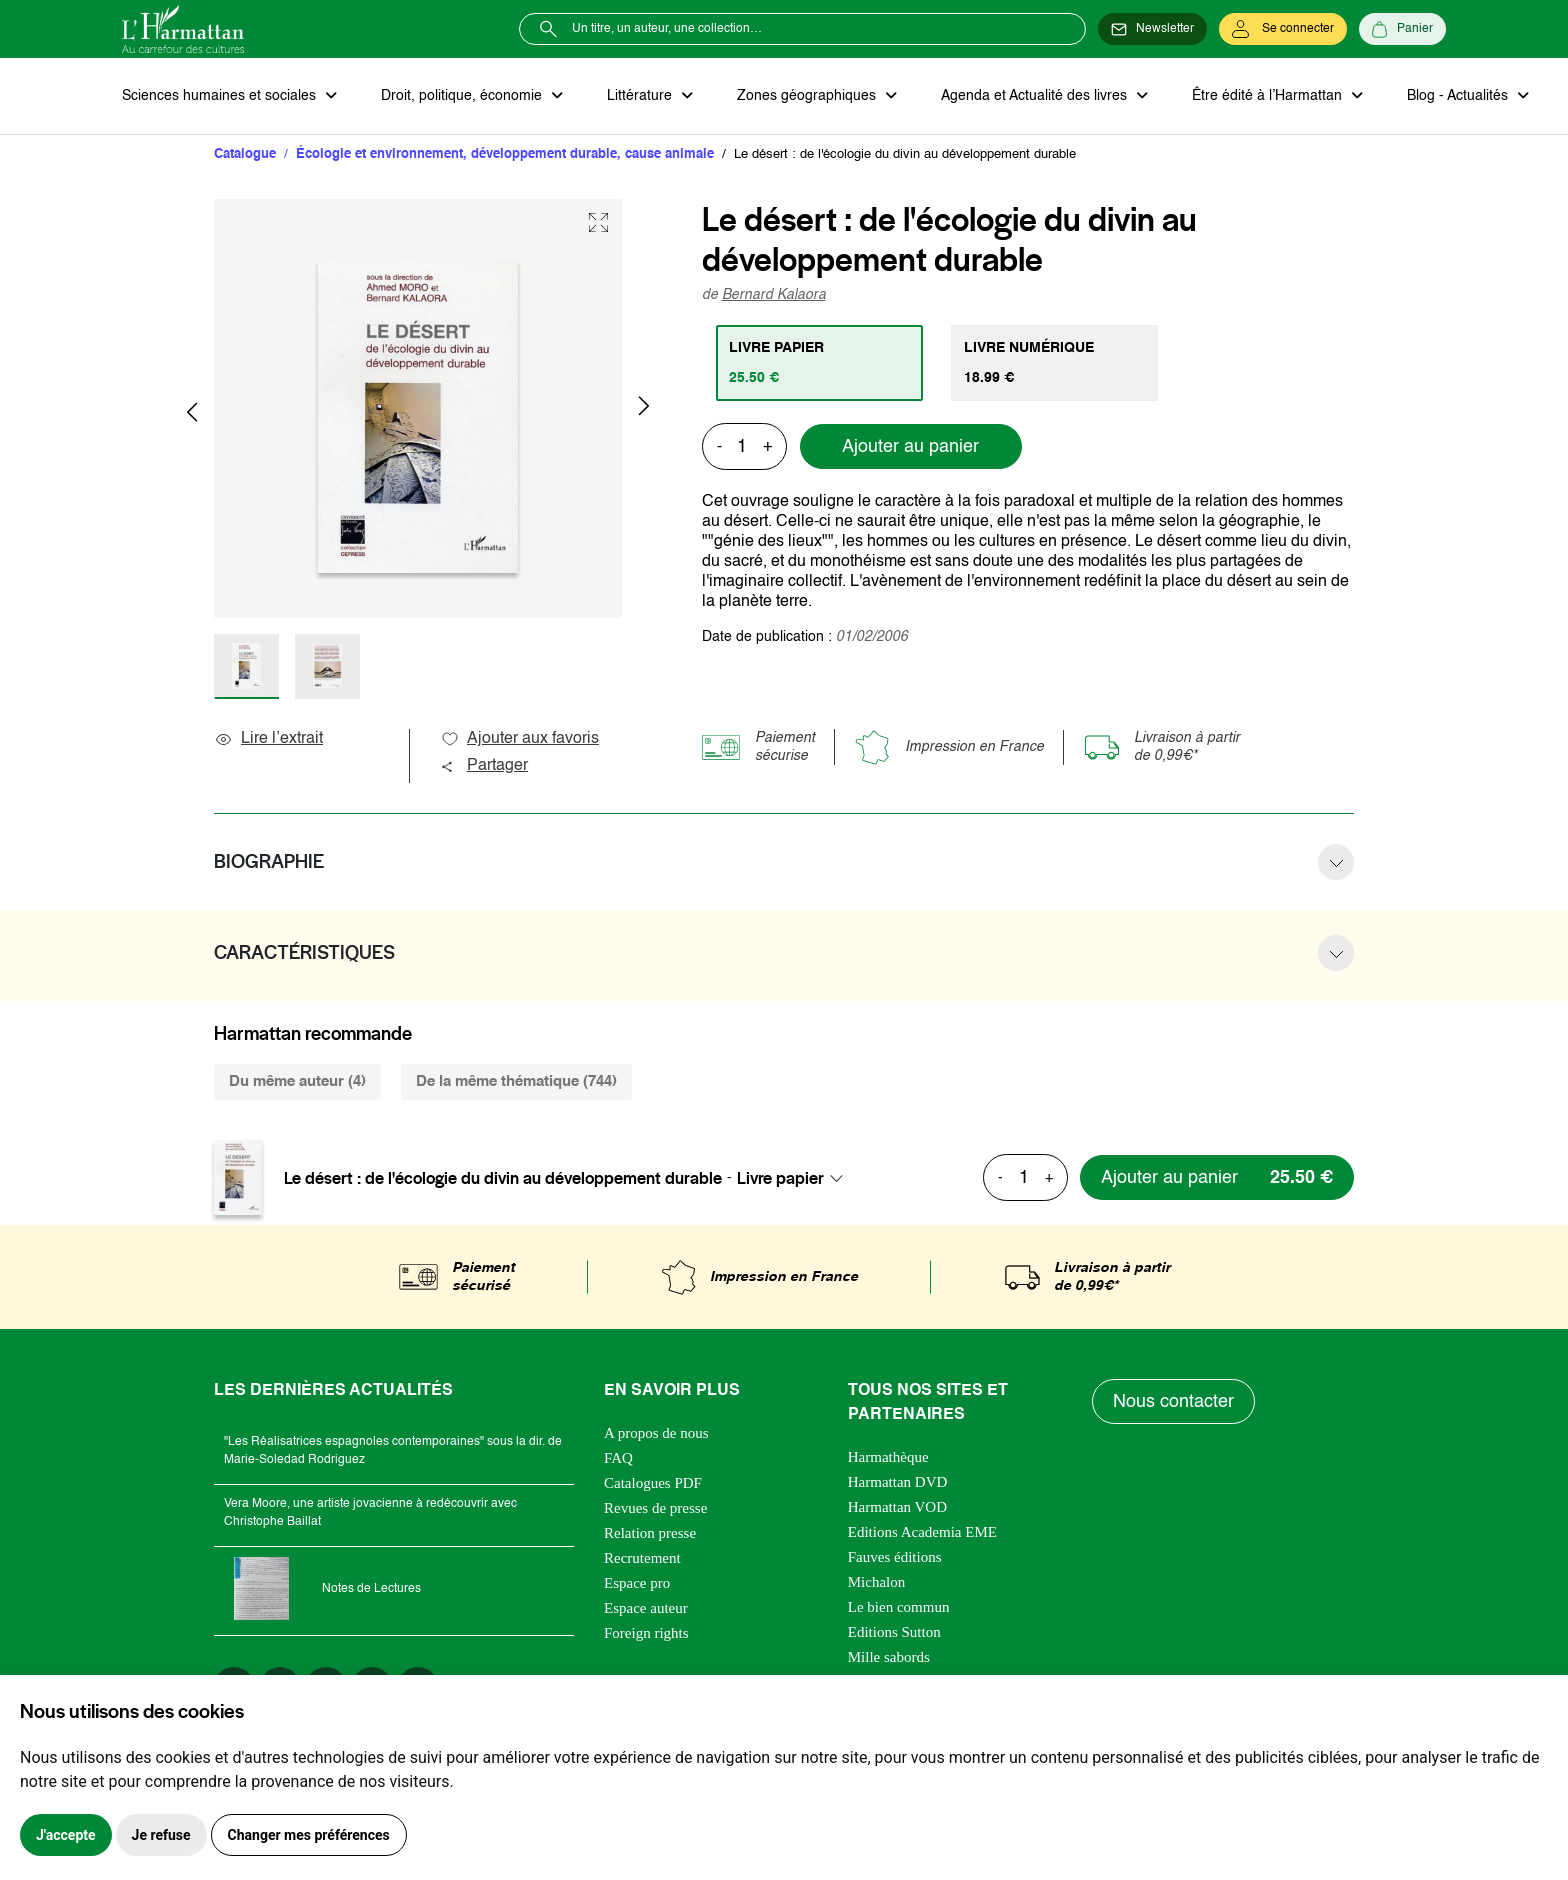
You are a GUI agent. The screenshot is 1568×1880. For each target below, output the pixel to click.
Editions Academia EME (922, 1532)
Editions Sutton (894, 1632)
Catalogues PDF (653, 1483)
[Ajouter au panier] (1217, 1177)
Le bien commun (899, 1607)
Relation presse (650, 1533)
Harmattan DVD (898, 1482)
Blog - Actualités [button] (1459, 96)
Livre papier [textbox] (780, 1178)
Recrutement (642, 1558)
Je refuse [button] (161, 1835)
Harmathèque (888, 1457)
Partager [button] (484, 766)
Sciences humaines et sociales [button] (221, 96)
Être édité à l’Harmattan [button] (1269, 96)
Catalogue (245, 154)
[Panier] (1402, 29)
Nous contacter (1173, 1402)
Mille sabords (889, 1657)
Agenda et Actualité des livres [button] (1036, 96)
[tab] (819, 363)
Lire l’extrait (268, 739)
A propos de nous (656, 1433)
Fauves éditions (895, 1557)
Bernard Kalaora (774, 295)
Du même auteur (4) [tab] (297, 1081)
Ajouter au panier (910, 447)
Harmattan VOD (897, 1507)
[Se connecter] (1283, 29)
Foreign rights (646, 1633)
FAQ (618, 1458)
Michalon (877, 1582)
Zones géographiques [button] (808, 96)
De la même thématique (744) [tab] (516, 1081)
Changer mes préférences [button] (309, 1835)
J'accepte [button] (66, 1835)
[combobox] (796, 1178)
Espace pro (637, 1583)
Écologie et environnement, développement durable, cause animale (505, 154)
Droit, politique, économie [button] (463, 96)
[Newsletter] (1152, 29)
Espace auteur (646, 1608)
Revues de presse (655, 1508)
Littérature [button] (641, 96)
